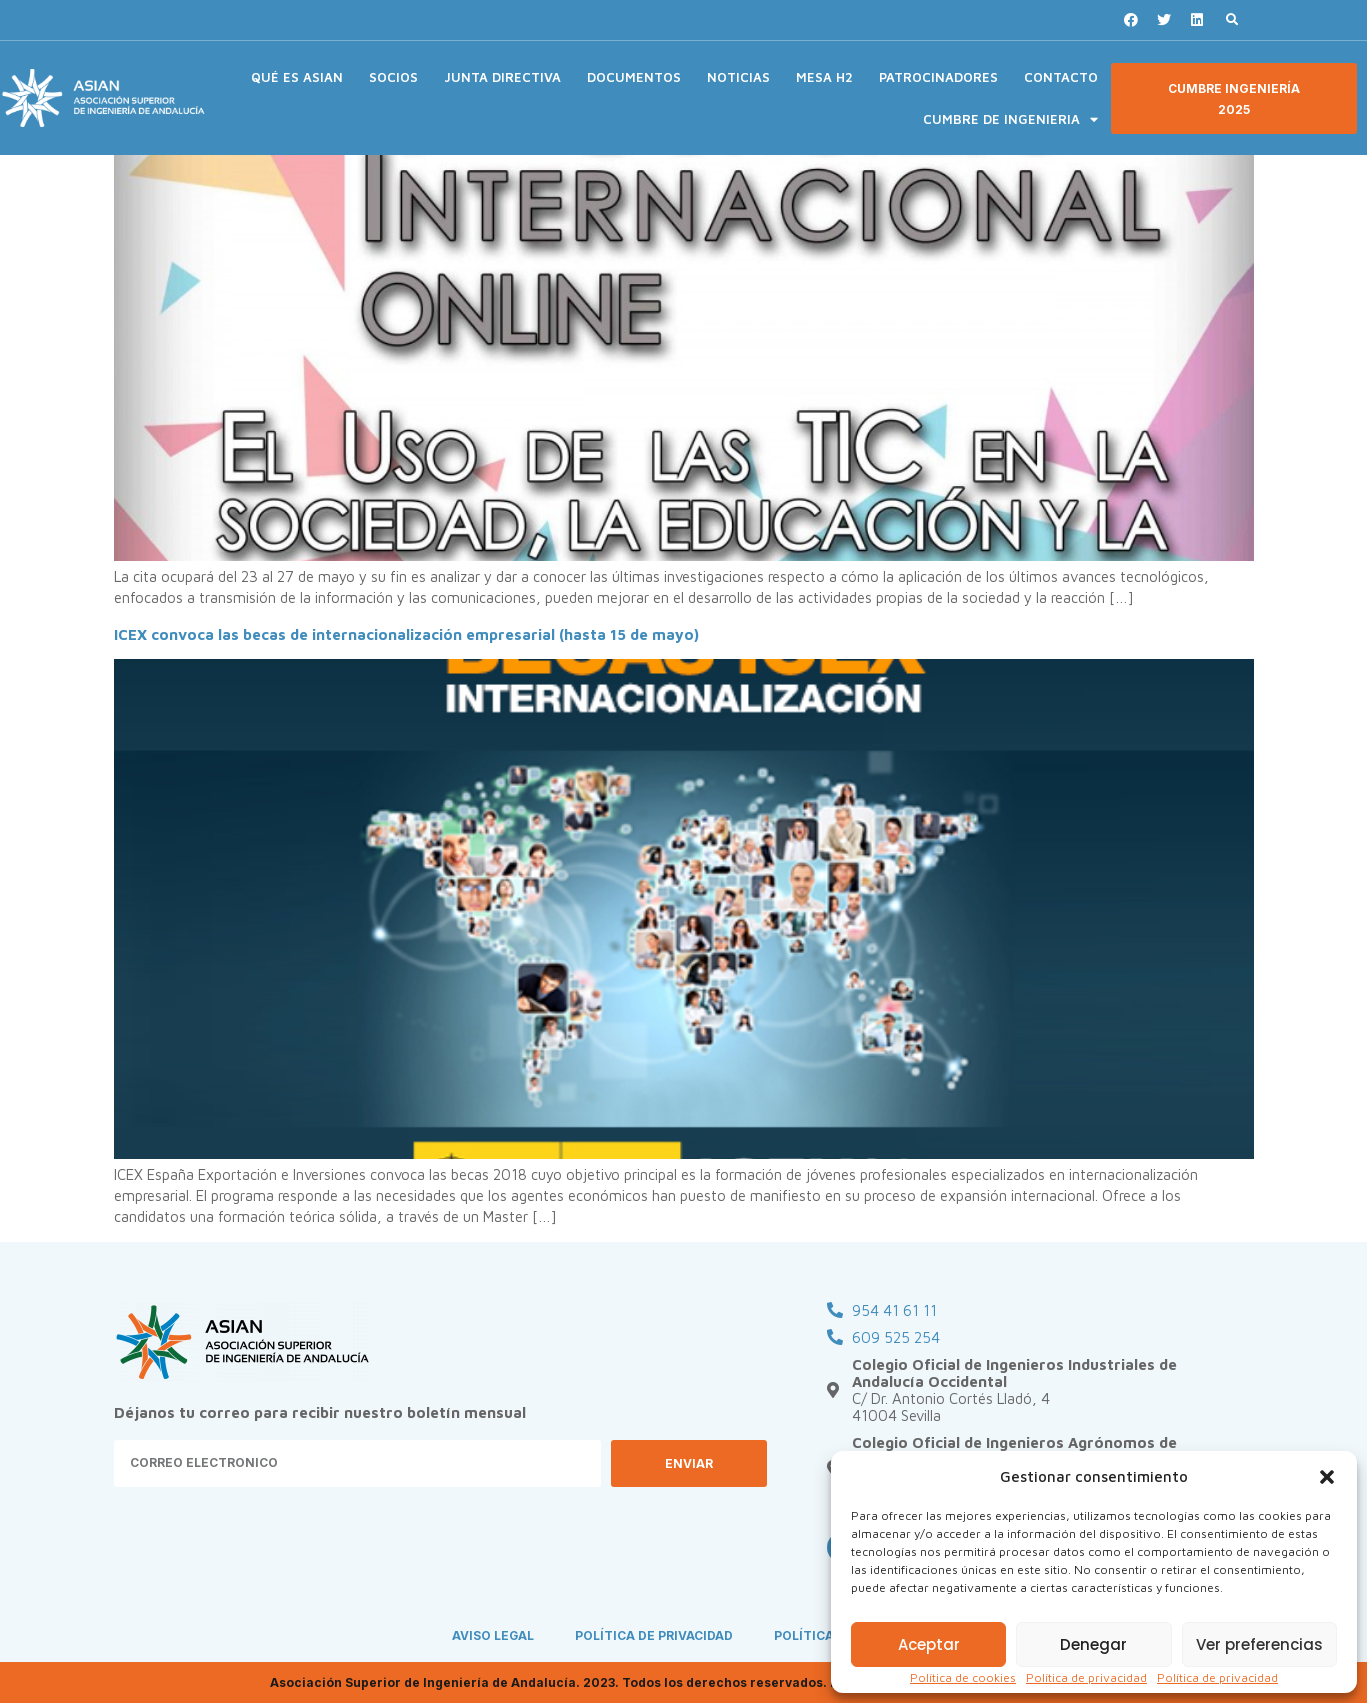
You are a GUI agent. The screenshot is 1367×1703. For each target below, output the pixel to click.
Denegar (1093, 1644)
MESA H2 (824, 77)
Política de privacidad (1086, 1677)
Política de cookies (963, 1677)
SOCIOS (393, 77)
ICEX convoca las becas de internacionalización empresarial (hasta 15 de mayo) (406, 634)
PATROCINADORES (938, 77)
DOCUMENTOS (634, 77)
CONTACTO (1061, 77)
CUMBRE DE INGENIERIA (1010, 119)
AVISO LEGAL (492, 1635)
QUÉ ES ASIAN (297, 77)
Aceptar (929, 1644)
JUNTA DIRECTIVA (502, 77)
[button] (1327, 1477)
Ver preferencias (1259, 1644)
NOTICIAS (738, 77)
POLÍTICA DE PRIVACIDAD (655, 1635)
